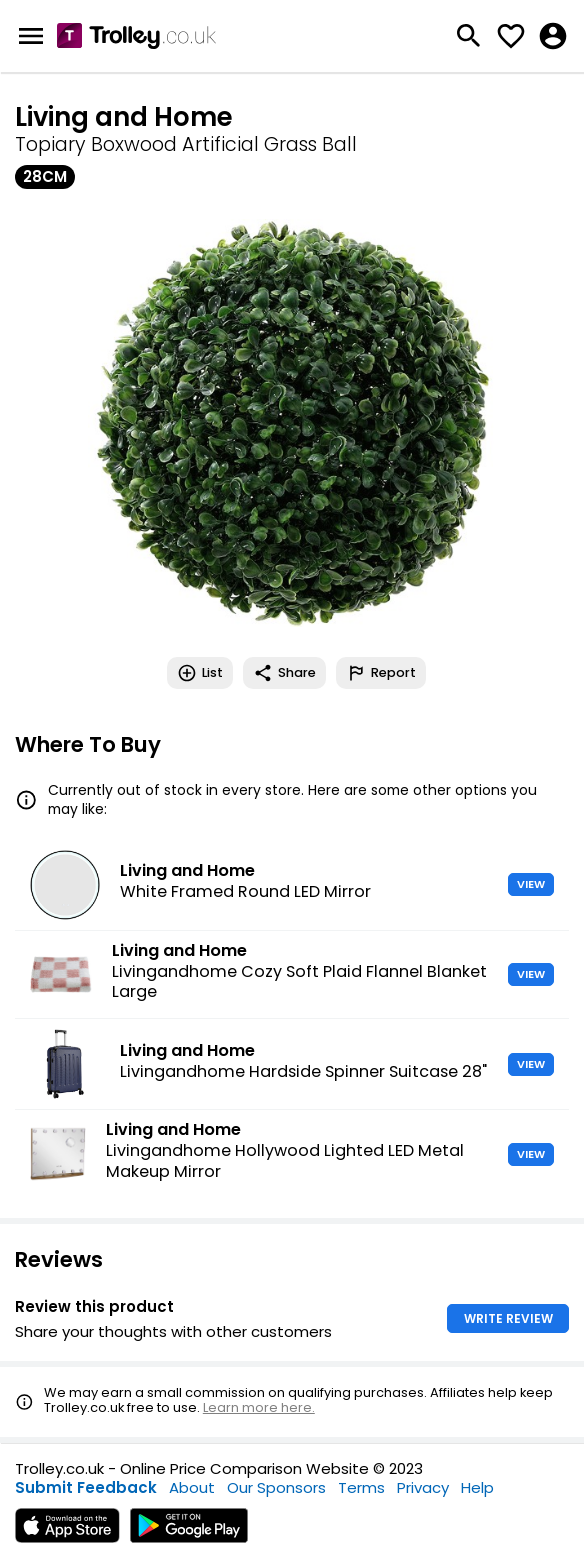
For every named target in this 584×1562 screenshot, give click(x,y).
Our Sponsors (276, 1487)
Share (284, 673)
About (192, 1487)
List (200, 673)
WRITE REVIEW (508, 1318)
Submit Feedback (86, 1487)
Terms (361, 1487)
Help (477, 1487)
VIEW (531, 884)
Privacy (423, 1487)
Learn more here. (259, 1407)
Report (381, 673)
